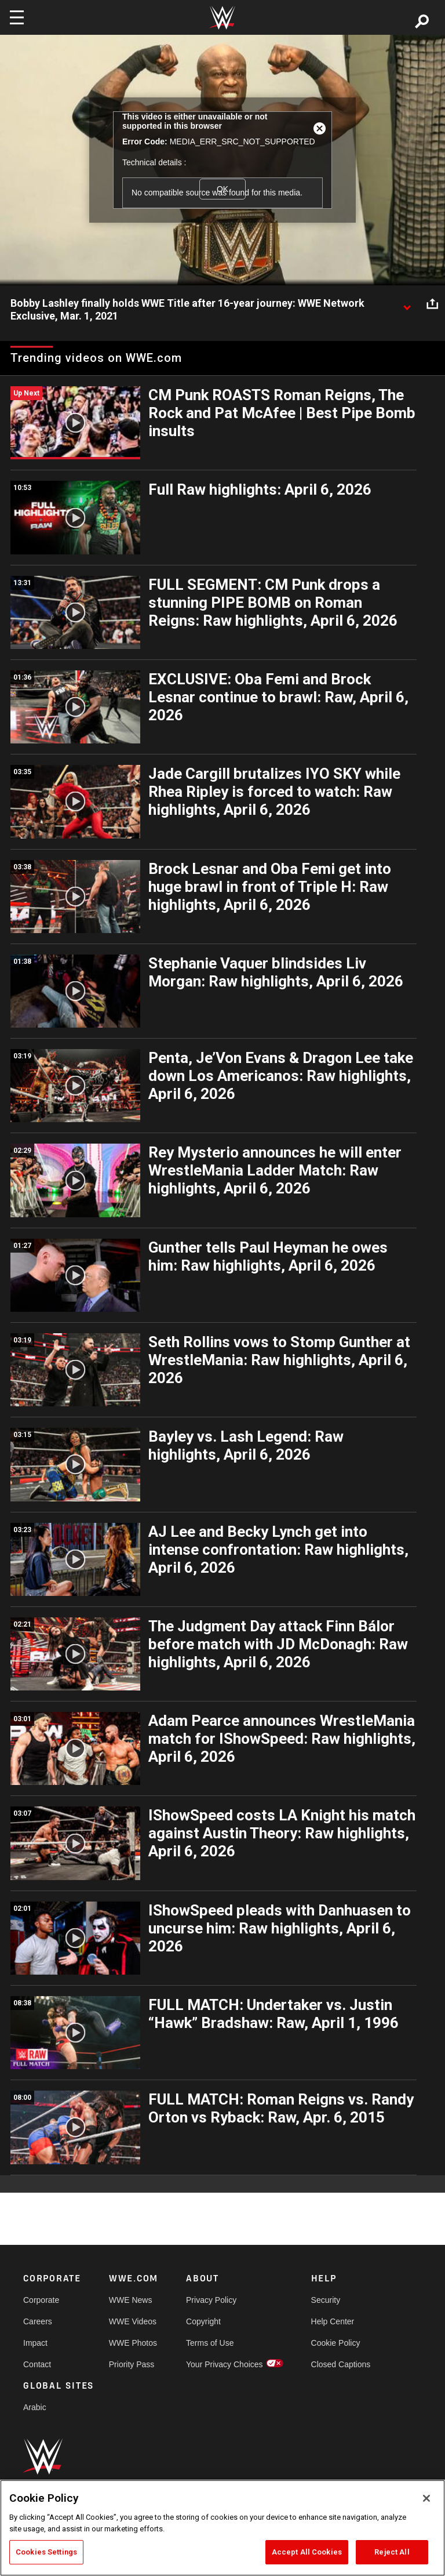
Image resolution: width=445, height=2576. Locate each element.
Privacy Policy (211, 2300)
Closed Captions (341, 2364)
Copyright (203, 2321)
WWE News (130, 2300)
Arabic (34, 2407)
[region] (222, 2528)
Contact (37, 2364)
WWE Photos (133, 2343)
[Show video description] (407, 304)
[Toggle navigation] (16, 17)
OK (222, 189)
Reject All (391, 2552)
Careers (37, 2321)
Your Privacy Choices (224, 2364)
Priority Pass (132, 2364)
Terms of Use (210, 2343)
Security (326, 2300)
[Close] (426, 2498)
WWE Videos (132, 2321)
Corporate (41, 2300)
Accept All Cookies (307, 2552)
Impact (35, 2343)
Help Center (333, 2321)
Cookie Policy (335, 2343)
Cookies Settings (46, 2552)
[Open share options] (432, 304)
